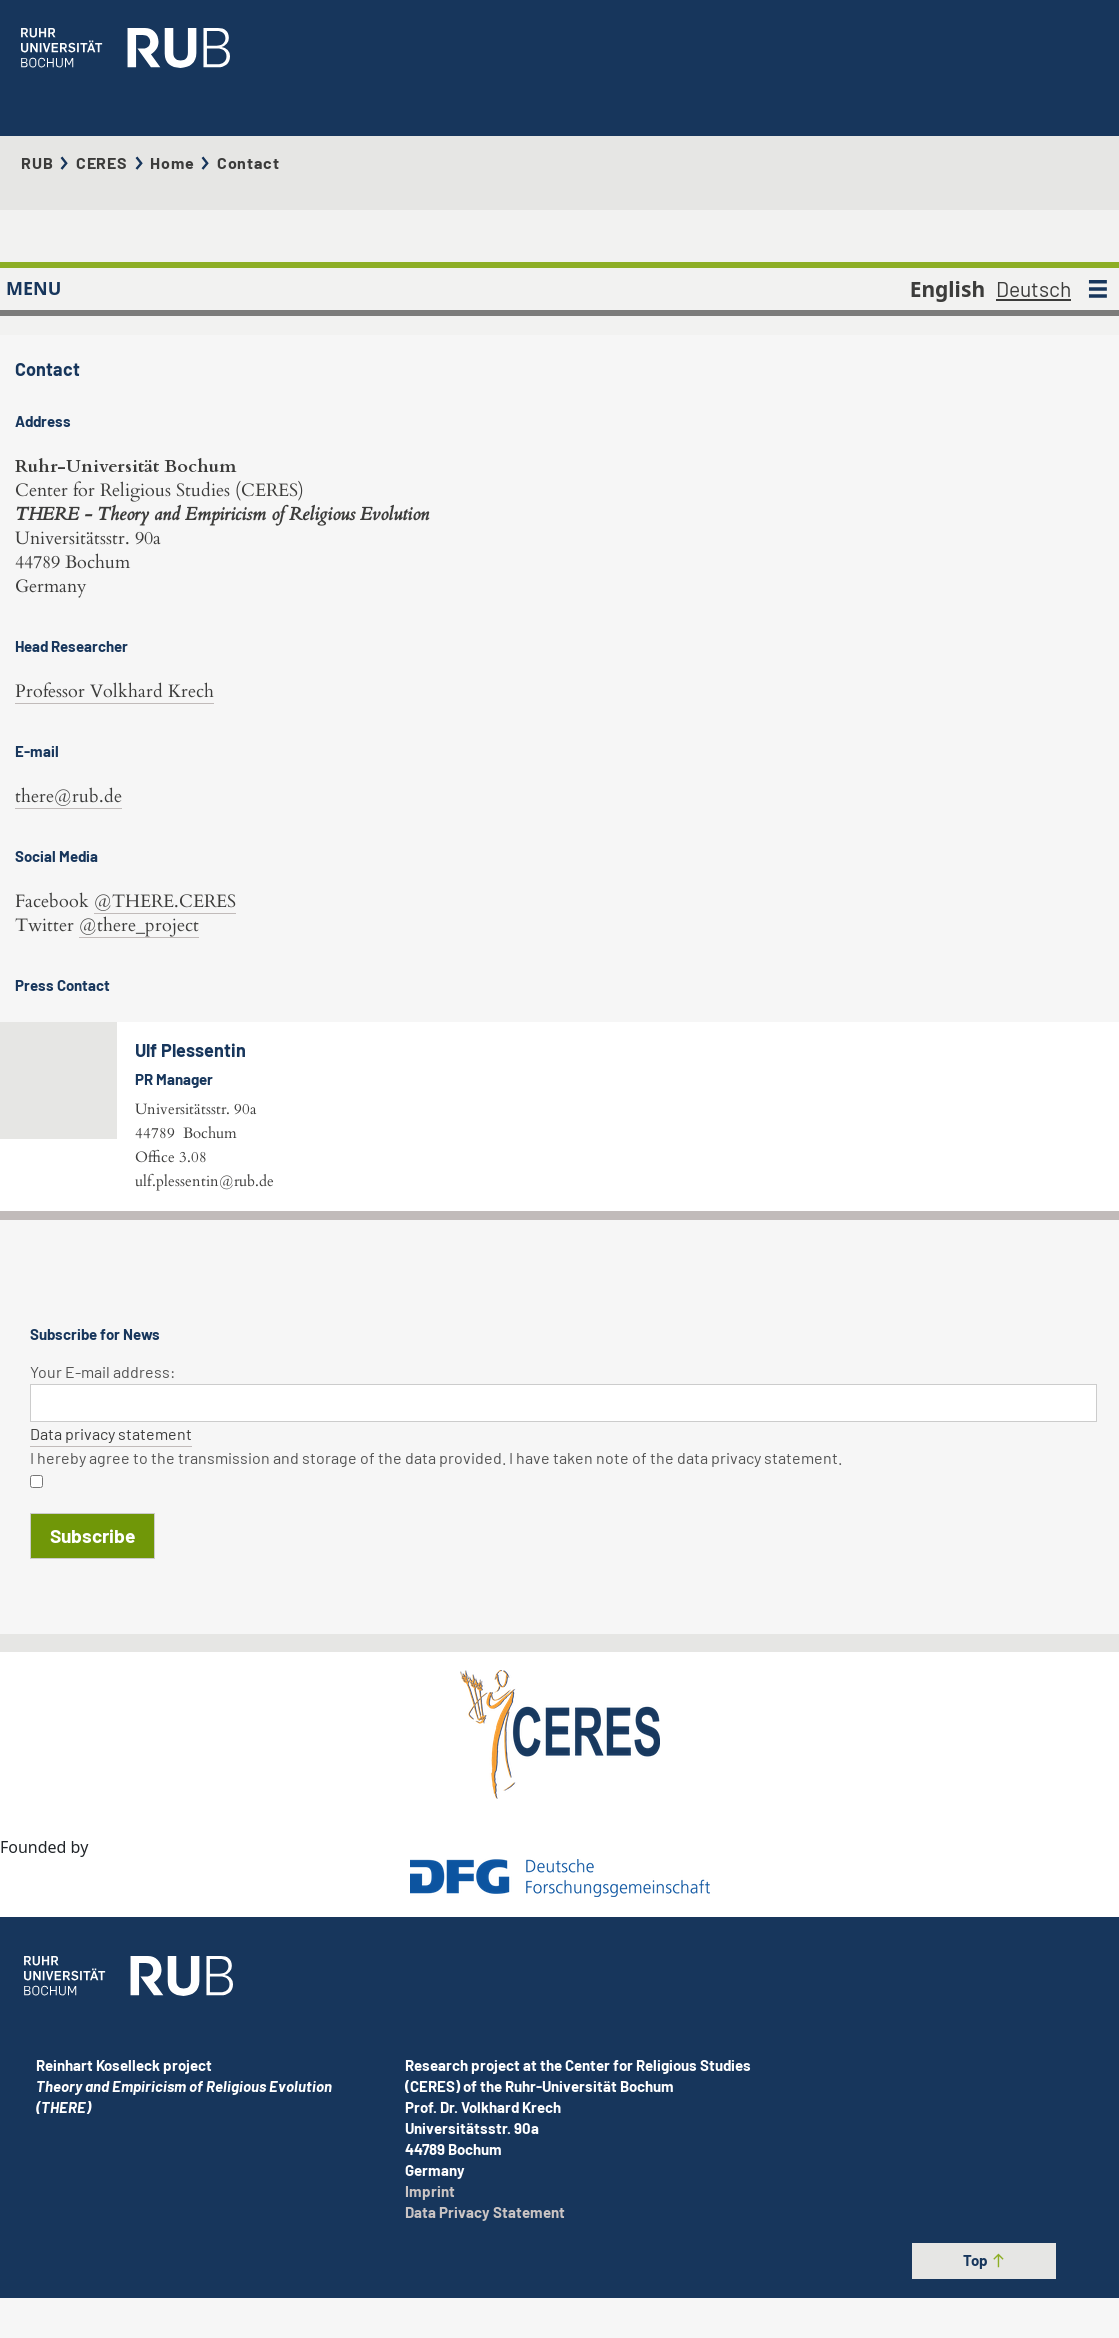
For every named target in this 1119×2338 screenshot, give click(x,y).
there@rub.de (68, 697)
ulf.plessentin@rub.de (535, 1082)
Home (172, 122)
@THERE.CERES (165, 802)
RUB (37, 122)
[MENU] (1098, 209)
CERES (102, 122)
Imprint (430, 2270)
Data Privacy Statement (485, 2291)
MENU (33, 209)
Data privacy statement (111, 1592)
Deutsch (1033, 208)
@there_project (139, 826)
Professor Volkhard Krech (114, 592)
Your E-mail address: (102, 1530)
